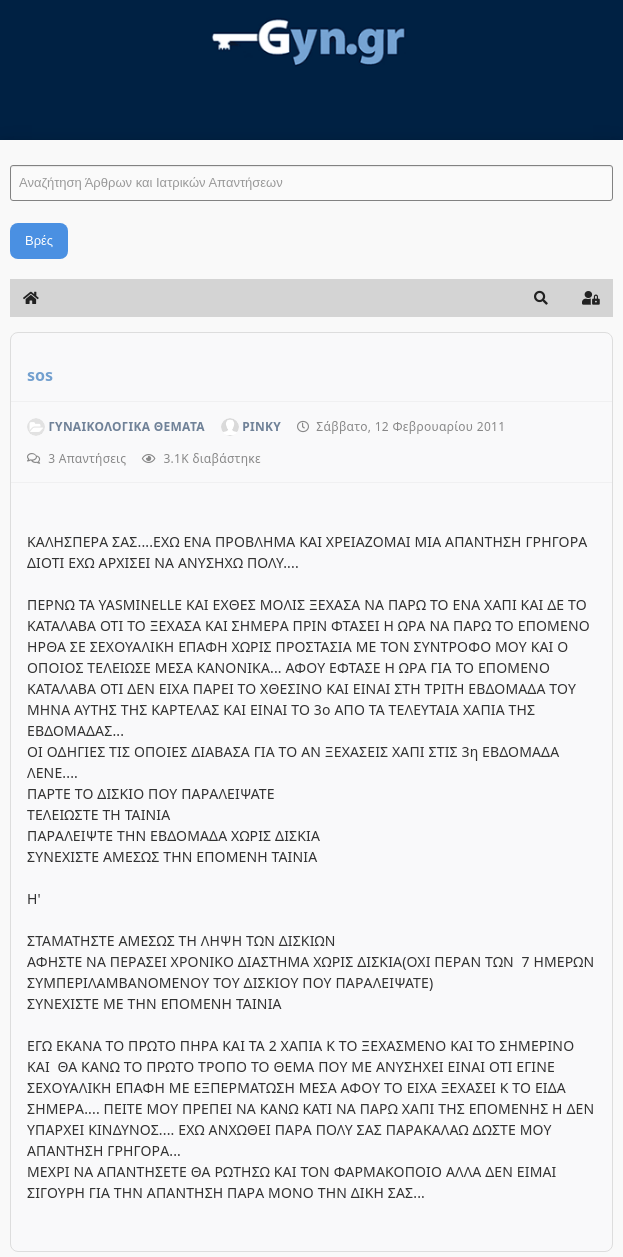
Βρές (39, 240)
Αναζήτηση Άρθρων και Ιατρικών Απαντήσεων (10, 145)
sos (40, 375)
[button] (541, 298)
